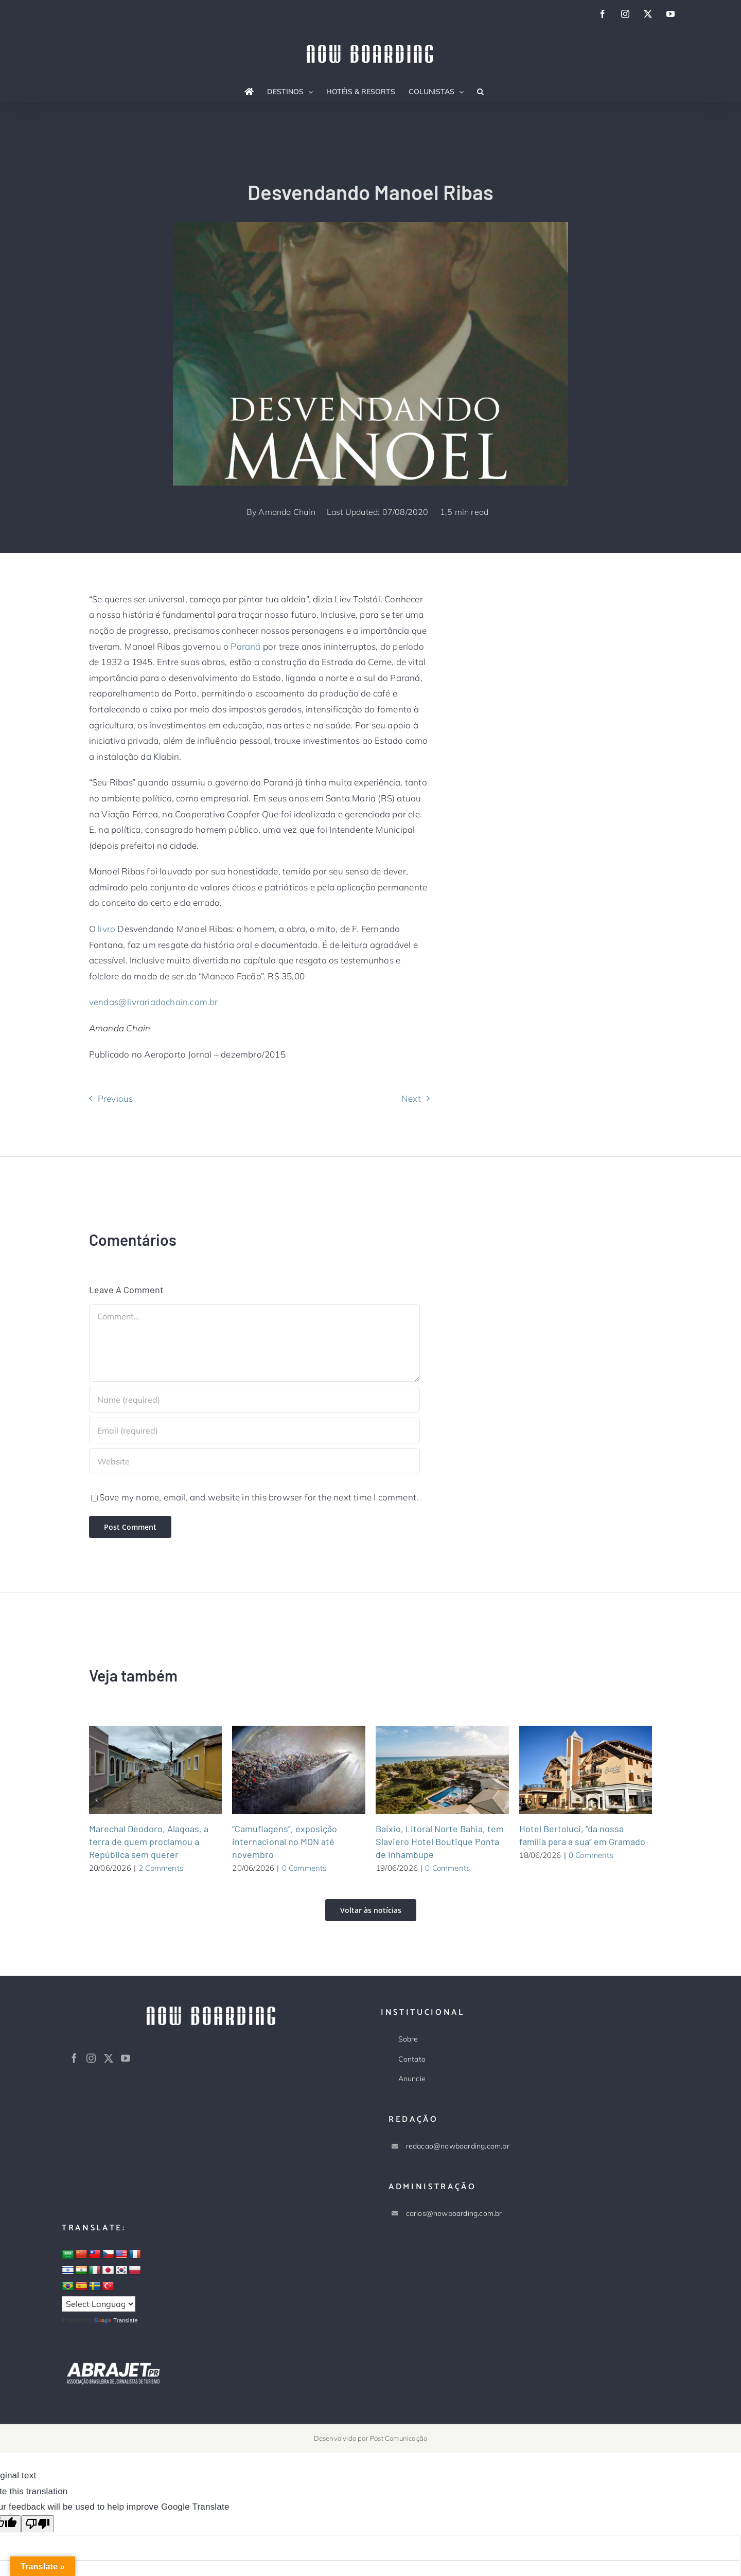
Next (411, 1098)
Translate (115, 2320)
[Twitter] (108, 2058)
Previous (115, 1098)
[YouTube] (125, 2058)
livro (106, 928)
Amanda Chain (286, 512)
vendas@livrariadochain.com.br (153, 1001)
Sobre (408, 2039)
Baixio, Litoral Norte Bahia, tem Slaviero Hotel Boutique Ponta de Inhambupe (440, 1841)
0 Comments (304, 1868)
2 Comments (160, 1868)
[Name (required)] (254, 1399)
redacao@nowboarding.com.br (457, 2146)
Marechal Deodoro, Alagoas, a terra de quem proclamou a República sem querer (148, 1841)
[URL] (254, 1461)
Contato (412, 2059)
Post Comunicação (398, 2438)
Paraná (245, 646)
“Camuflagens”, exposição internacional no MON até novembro (284, 1841)
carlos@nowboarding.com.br (454, 2213)
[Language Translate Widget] (98, 2304)
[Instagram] (91, 2058)
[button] (480, 91)
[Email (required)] (254, 1430)
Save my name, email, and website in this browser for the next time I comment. (258, 1497)
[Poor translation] (37, 2523)
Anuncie (412, 2078)
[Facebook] (74, 2058)
